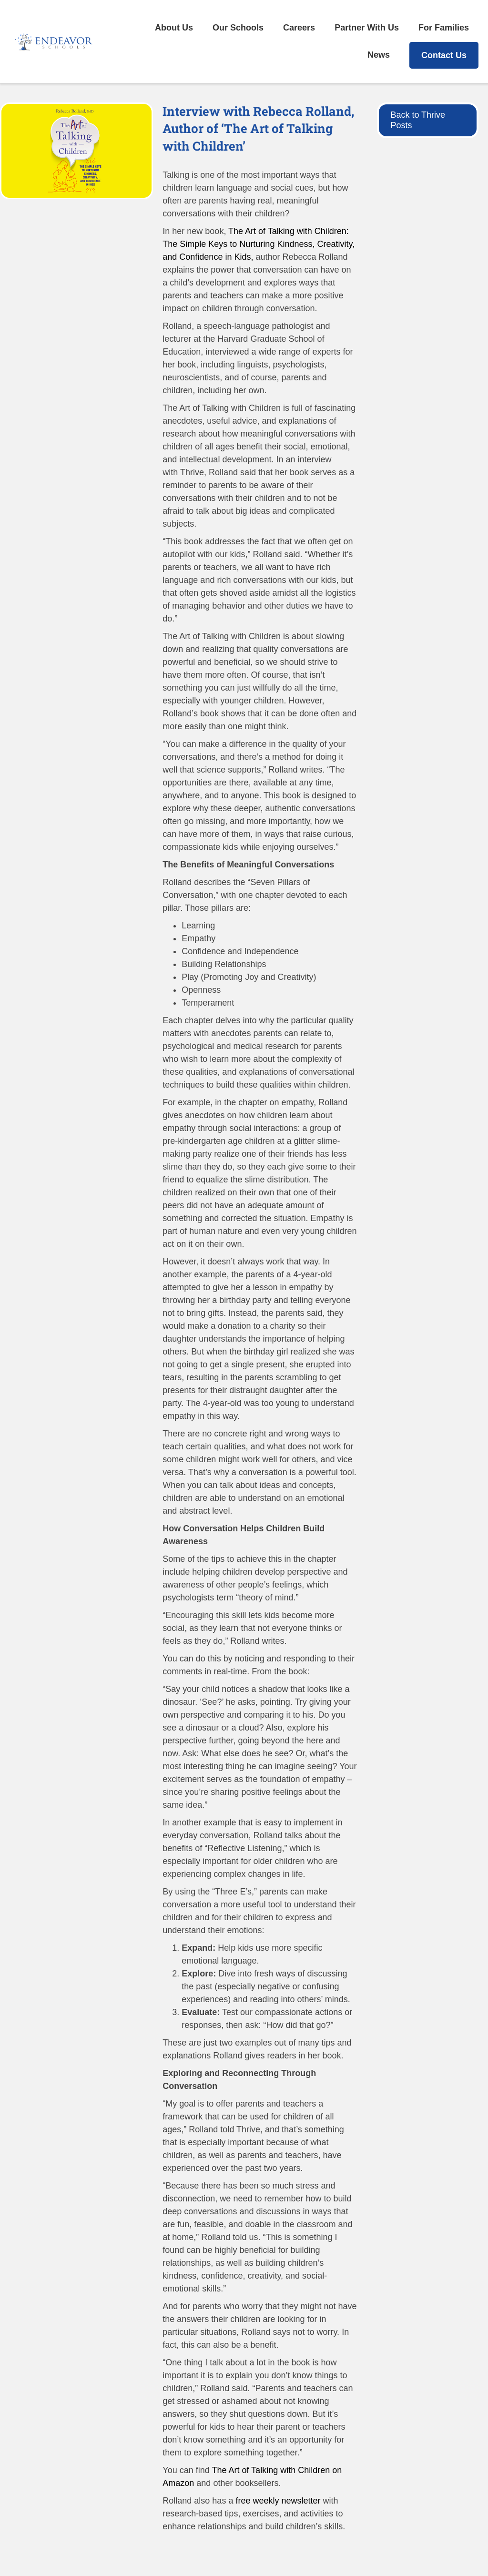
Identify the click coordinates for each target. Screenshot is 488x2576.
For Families (443, 27)
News (378, 55)
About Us (174, 27)
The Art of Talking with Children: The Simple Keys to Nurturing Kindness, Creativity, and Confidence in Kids (259, 244)
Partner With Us (367, 27)
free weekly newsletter (277, 2500)
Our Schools (238, 27)
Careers (299, 27)
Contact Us (444, 55)
